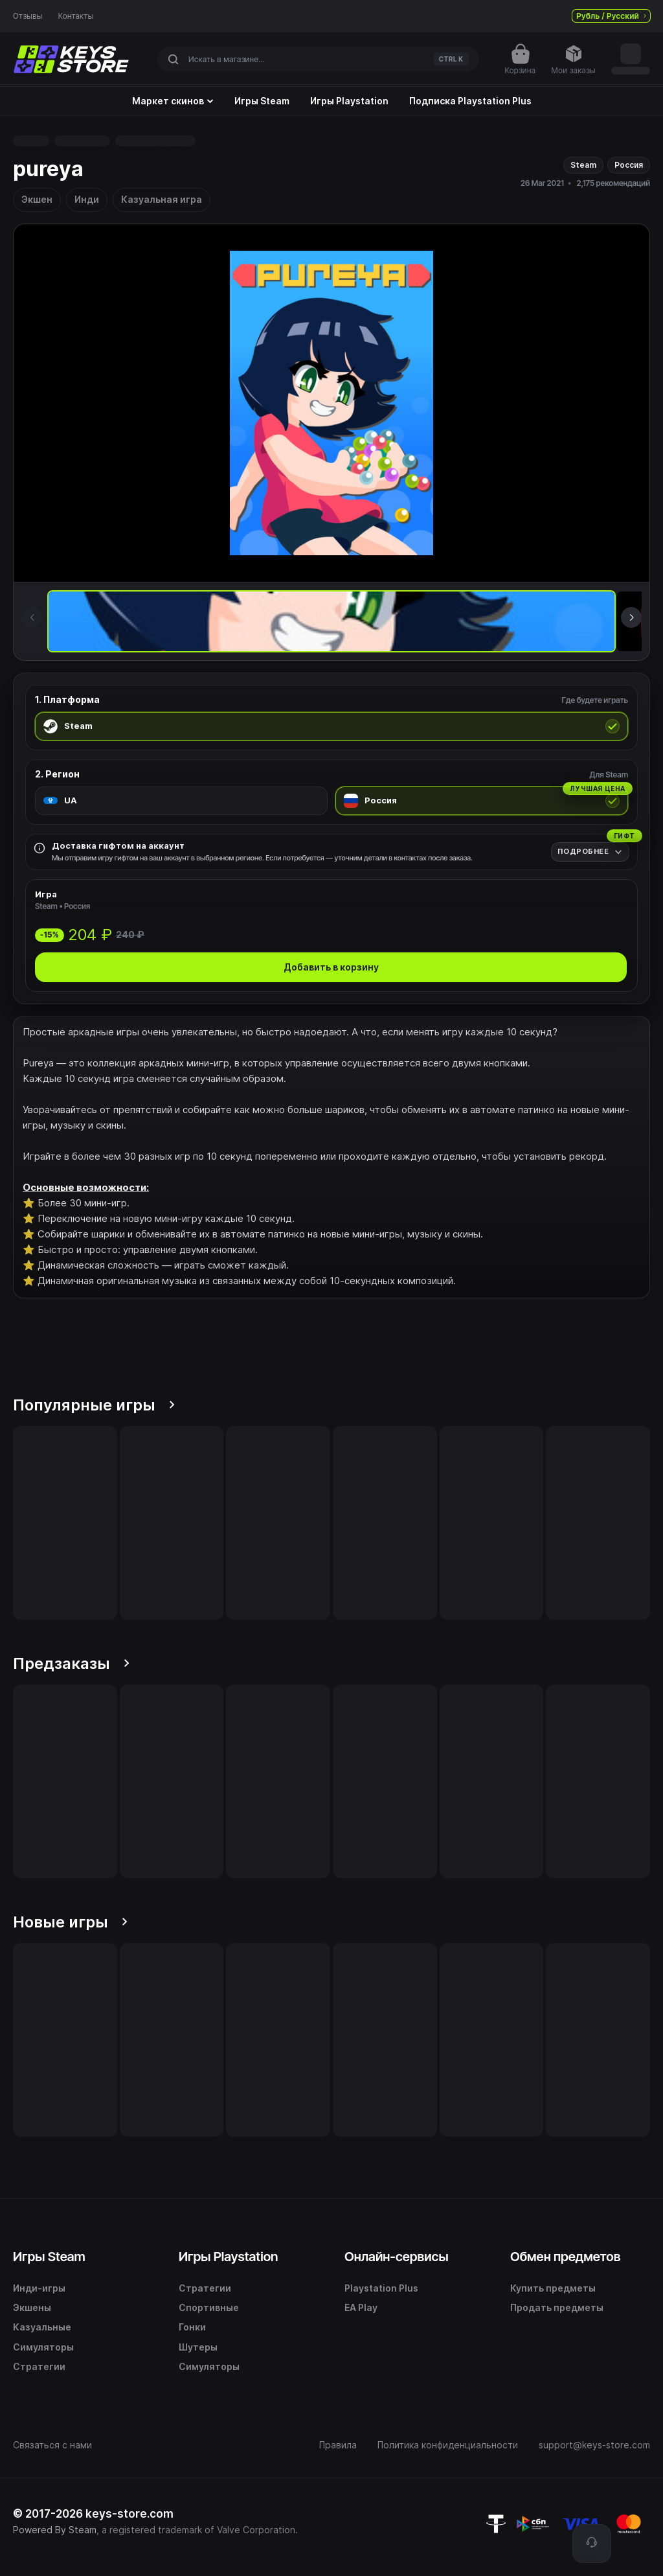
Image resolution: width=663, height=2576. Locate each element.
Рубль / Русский (611, 16)
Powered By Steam (54, 2529)
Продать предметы (556, 2307)
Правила (338, 2444)
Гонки (192, 2326)
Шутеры (198, 2346)
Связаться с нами (52, 2444)
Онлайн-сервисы (396, 2256)
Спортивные (209, 2307)
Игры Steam (261, 101)
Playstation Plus (381, 2288)
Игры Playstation (349, 101)
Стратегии (39, 2366)
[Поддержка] (591, 2543)
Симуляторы (43, 2346)
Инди (86, 199)
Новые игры (70, 1922)
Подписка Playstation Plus (470, 101)
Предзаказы (71, 1663)
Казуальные (42, 2326)
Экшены (32, 2307)
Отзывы (28, 16)
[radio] (331, 726)
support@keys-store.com (594, 2444)
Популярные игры (94, 1405)
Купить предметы (553, 2288)
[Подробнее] (590, 851)
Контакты (76, 16)
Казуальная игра (161, 199)
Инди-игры (39, 2288)
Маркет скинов (173, 101)
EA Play (360, 2307)
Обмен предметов (565, 2256)
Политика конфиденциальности (447, 2444)
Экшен (36, 199)
